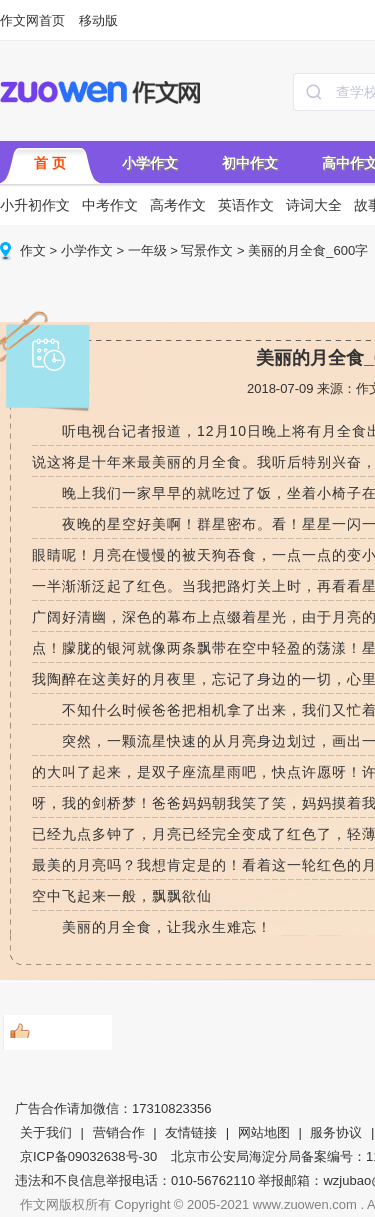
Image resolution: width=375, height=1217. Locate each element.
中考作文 (110, 205)
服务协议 (336, 1132)
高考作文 (178, 205)
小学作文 (150, 163)
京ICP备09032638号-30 (88, 1156)
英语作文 (246, 205)
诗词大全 (314, 205)
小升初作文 (35, 205)
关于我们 (46, 1132)
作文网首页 (32, 20)
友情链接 (191, 1132)
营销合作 (119, 1132)
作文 (33, 250)
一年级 (147, 250)
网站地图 (264, 1132)
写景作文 (207, 250)
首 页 (50, 163)
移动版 (98, 20)
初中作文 (250, 163)
